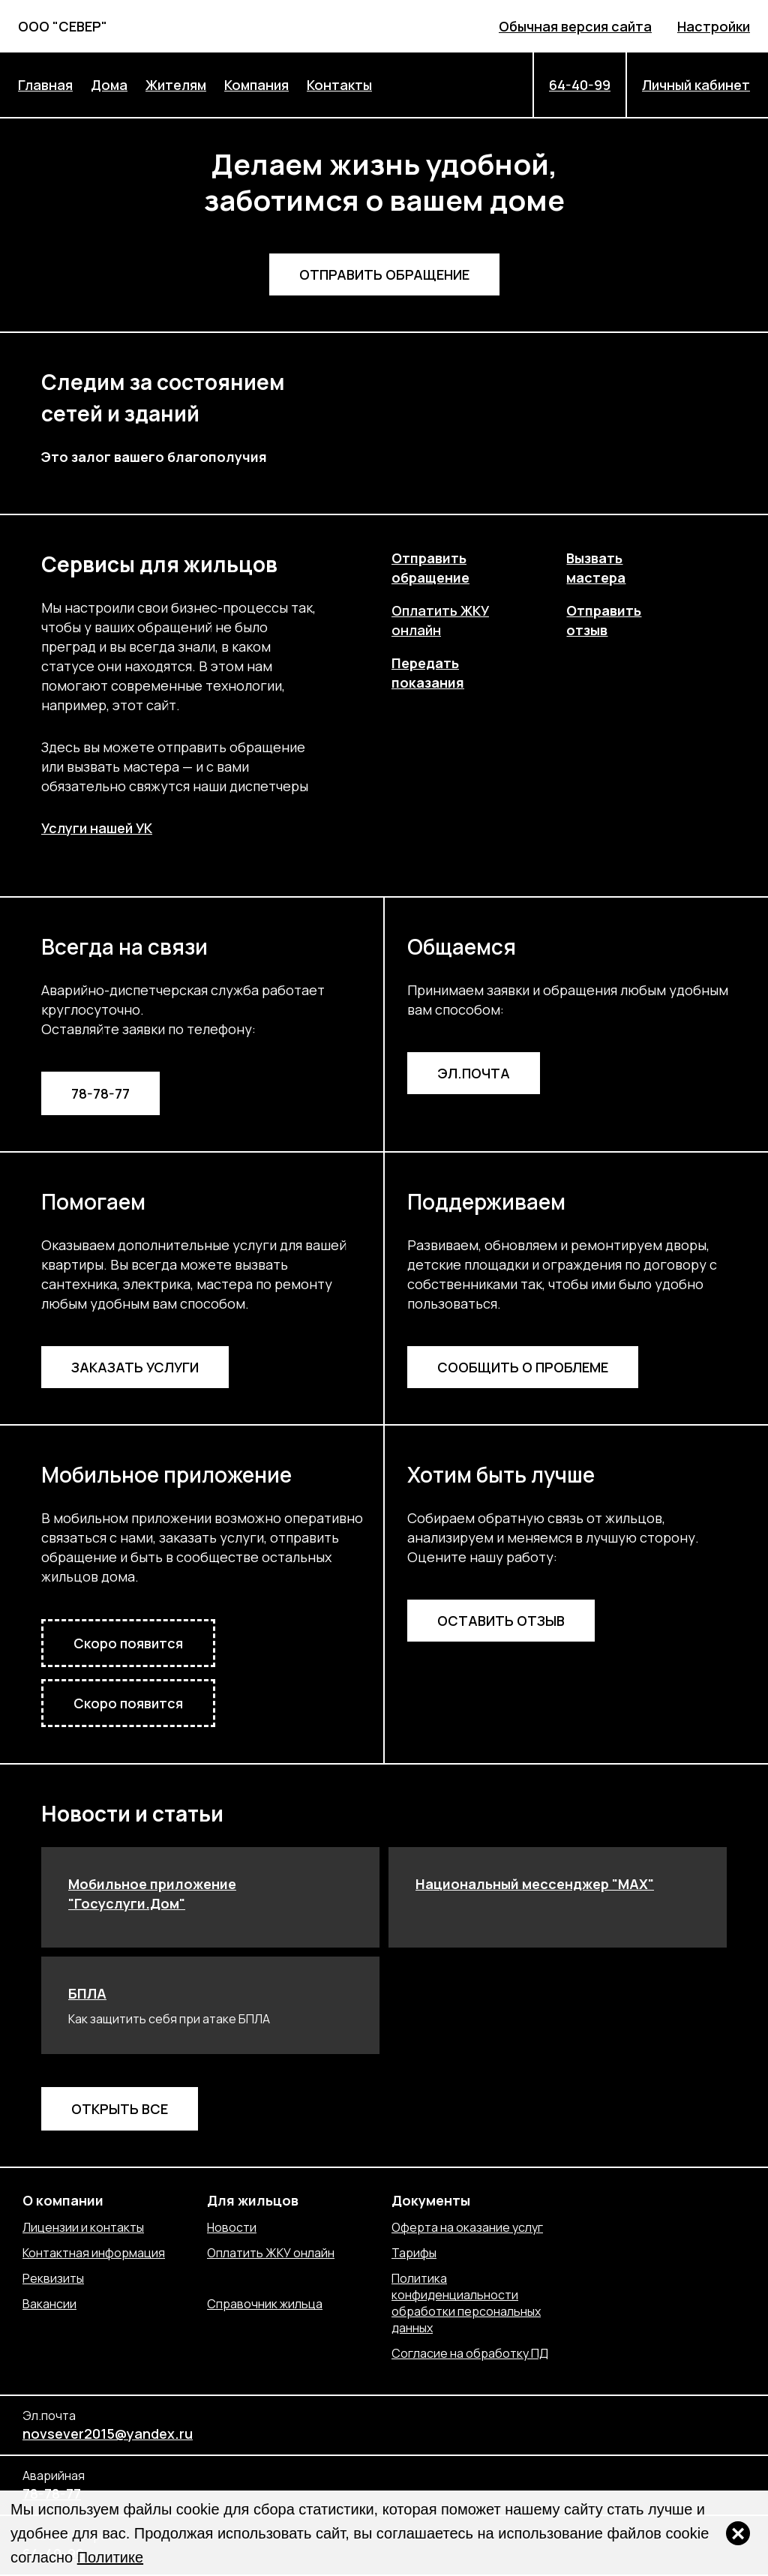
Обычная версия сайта (575, 26)
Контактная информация (93, 2253)
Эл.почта (473, 1073)
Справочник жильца (264, 2304)
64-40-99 (579, 85)
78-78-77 (100, 1093)
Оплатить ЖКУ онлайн (270, 2253)
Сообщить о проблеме (522, 1367)
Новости (231, 2227)
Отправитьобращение (431, 567)
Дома (109, 85)
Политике (110, 2557)
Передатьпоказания (428, 672)
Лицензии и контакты (83, 2227)
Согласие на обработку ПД (470, 2353)
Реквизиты (53, 2278)
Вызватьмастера (596, 567)
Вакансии (49, 2304)
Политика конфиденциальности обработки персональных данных (466, 2303)
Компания (256, 85)
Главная (45, 85)
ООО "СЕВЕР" (62, 26)
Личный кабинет (696, 85)
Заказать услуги (135, 1367)
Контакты (339, 85)
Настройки (713, 26)
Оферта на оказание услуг (467, 2227)
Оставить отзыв (501, 1621)
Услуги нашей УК (96, 828)
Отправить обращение (384, 274)
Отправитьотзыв (603, 620)
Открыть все (119, 2109)
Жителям (176, 85)
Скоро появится (128, 1643)
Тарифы (414, 2253)
